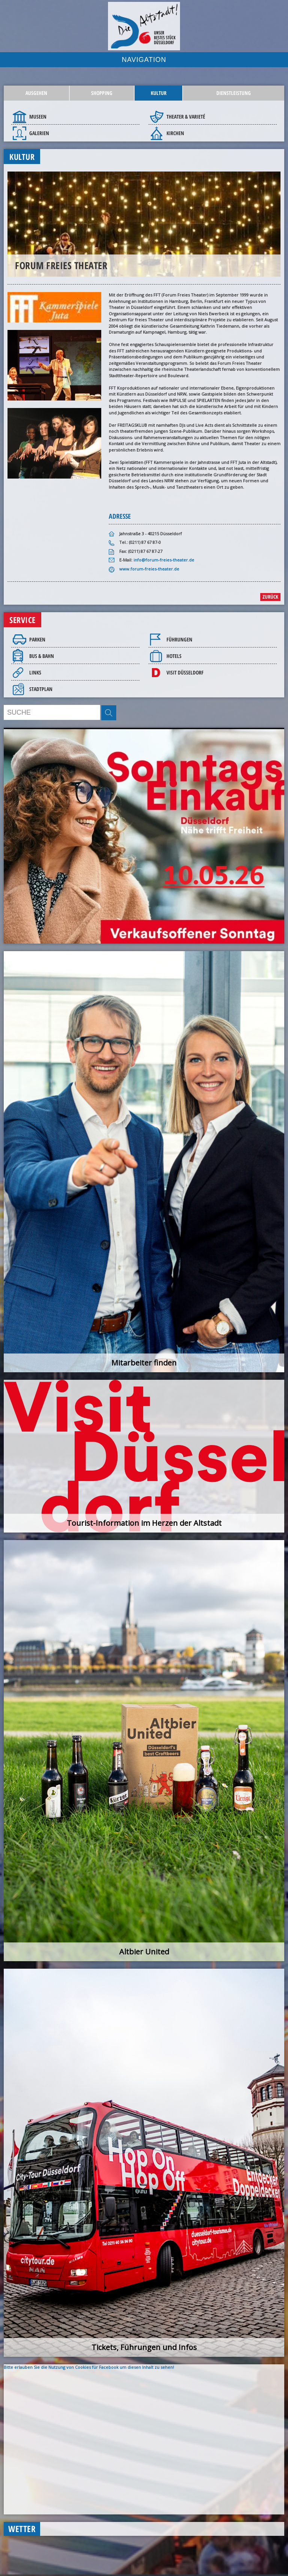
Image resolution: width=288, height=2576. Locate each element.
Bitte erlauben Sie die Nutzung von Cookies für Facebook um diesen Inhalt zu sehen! (89, 2367)
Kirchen (175, 133)
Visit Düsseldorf (185, 672)
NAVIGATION (144, 59)
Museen (37, 116)
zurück (270, 596)
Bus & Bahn (41, 655)
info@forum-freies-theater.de (164, 560)
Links (35, 672)
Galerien (39, 133)
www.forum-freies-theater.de (149, 569)
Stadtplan (40, 689)
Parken (37, 639)
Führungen (179, 639)
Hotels (174, 655)
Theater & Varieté (185, 116)
